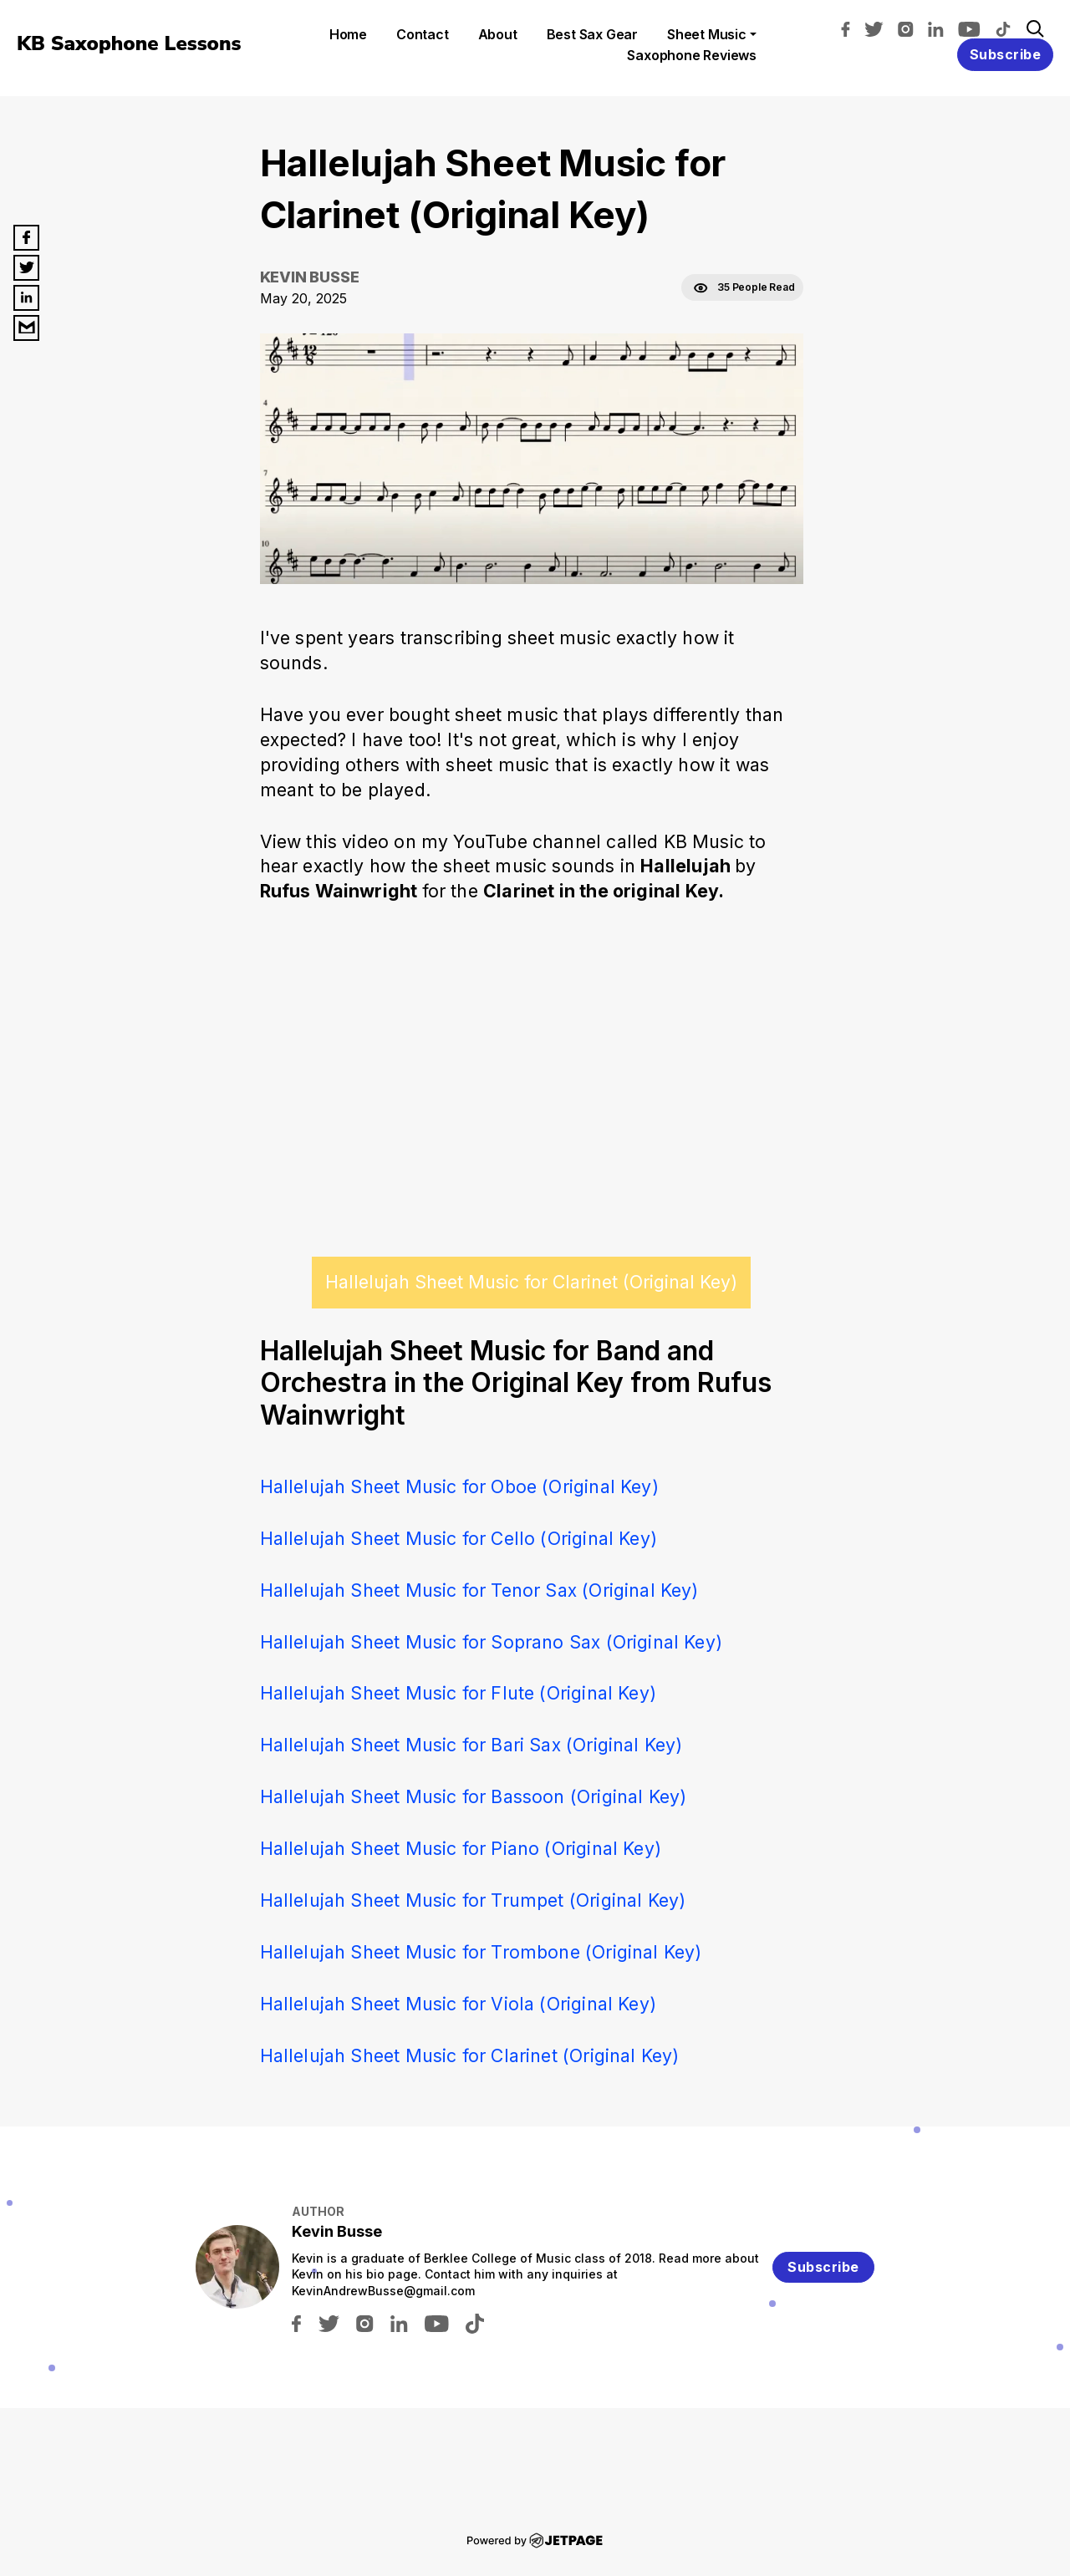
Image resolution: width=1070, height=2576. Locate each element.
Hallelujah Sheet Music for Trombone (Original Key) (481, 1952)
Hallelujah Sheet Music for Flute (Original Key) (458, 1693)
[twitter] (878, 28)
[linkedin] (940, 28)
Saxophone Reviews (692, 55)
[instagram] (910, 28)
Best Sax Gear (592, 34)
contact (422, 34)
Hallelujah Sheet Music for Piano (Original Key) (460, 1848)
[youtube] (973, 28)
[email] (26, 328)
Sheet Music (706, 34)
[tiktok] (1007, 28)
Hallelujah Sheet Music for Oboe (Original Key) (459, 1486)
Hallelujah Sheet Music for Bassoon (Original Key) (473, 1796)
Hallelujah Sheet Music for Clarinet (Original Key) (531, 1282)
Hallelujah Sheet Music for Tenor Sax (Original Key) (479, 1590)
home (348, 34)
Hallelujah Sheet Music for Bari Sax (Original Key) (471, 1744)
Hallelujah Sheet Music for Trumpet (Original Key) (473, 1900)
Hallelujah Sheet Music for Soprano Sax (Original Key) (491, 1642)
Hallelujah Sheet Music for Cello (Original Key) (458, 1538)
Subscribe (1006, 54)
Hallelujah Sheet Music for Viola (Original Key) (458, 2004)
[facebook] (850, 28)
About (497, 34)
